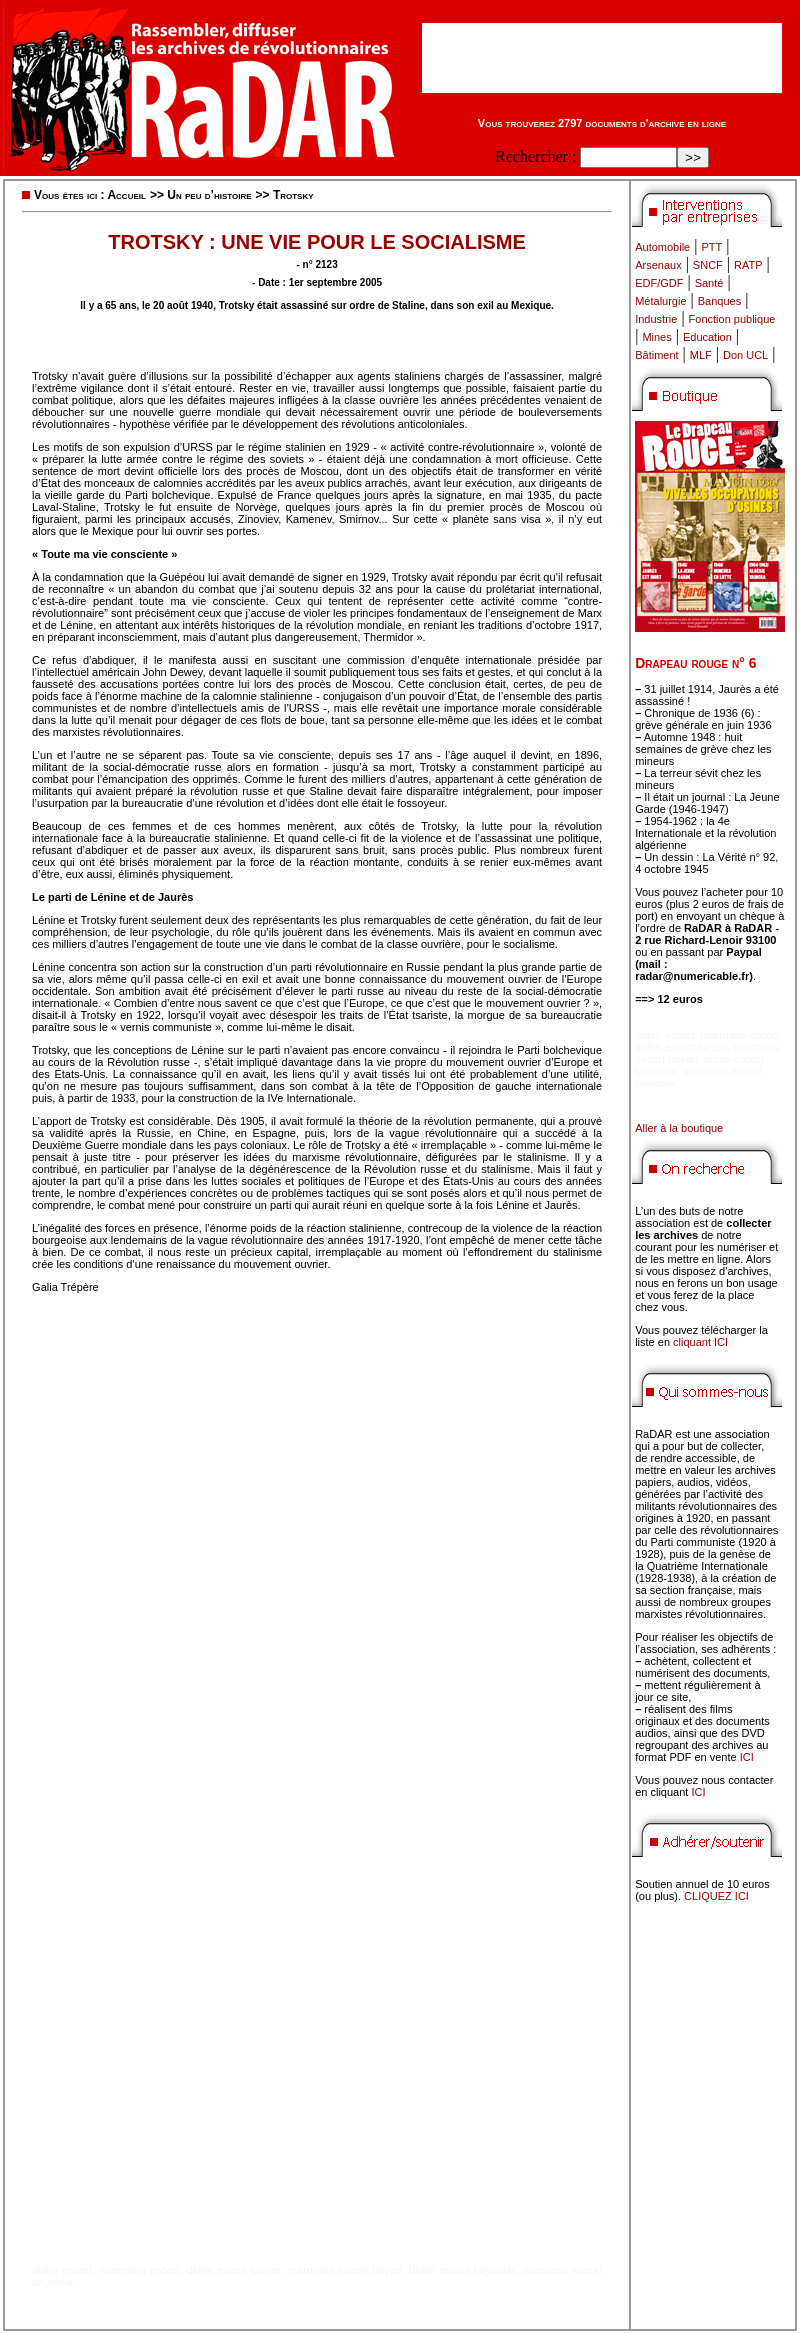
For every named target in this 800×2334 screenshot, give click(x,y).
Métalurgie (660, 301)
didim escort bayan (234, 2270)
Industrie (656, 319)
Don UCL (745, 355)
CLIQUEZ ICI (716, 1896)
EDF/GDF (659, 283)
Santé (709, 283)
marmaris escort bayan (345, 2270)
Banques (719, 301)
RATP (748, 265)
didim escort (62, 2270)
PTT (711, 247)
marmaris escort (140, 2270)
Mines (656, 337)
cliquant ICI (700, 1342)
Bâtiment (656, 355)
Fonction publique (732, 319)
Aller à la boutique (679, 1128)
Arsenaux (658, 265)
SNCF (708, 265)
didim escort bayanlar (462, 2270)
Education (707, 337)
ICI (747, 1757)
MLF (701, 355)
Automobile (662, 247)
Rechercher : (535, 156)
